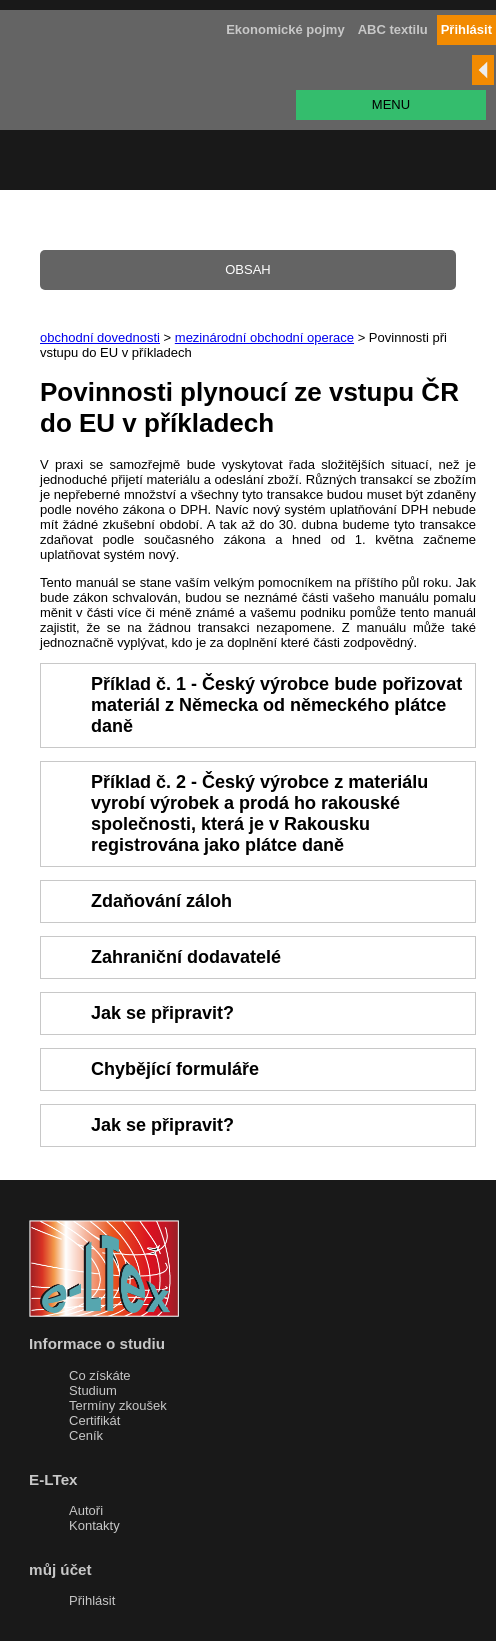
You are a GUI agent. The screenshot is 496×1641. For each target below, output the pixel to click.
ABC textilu (393, 29)
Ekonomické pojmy (285, 29)
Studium (93, 1390)
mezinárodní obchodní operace (264, 337)
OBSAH (248, 269)
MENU (391, 104)
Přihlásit (92, 1600)
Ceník (86, 1435)
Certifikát (94, 1420)
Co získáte (99, 1375)
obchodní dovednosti (100, 337)
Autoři (86, 1510)
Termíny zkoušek (118, 1405)
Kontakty (94, 1525)
